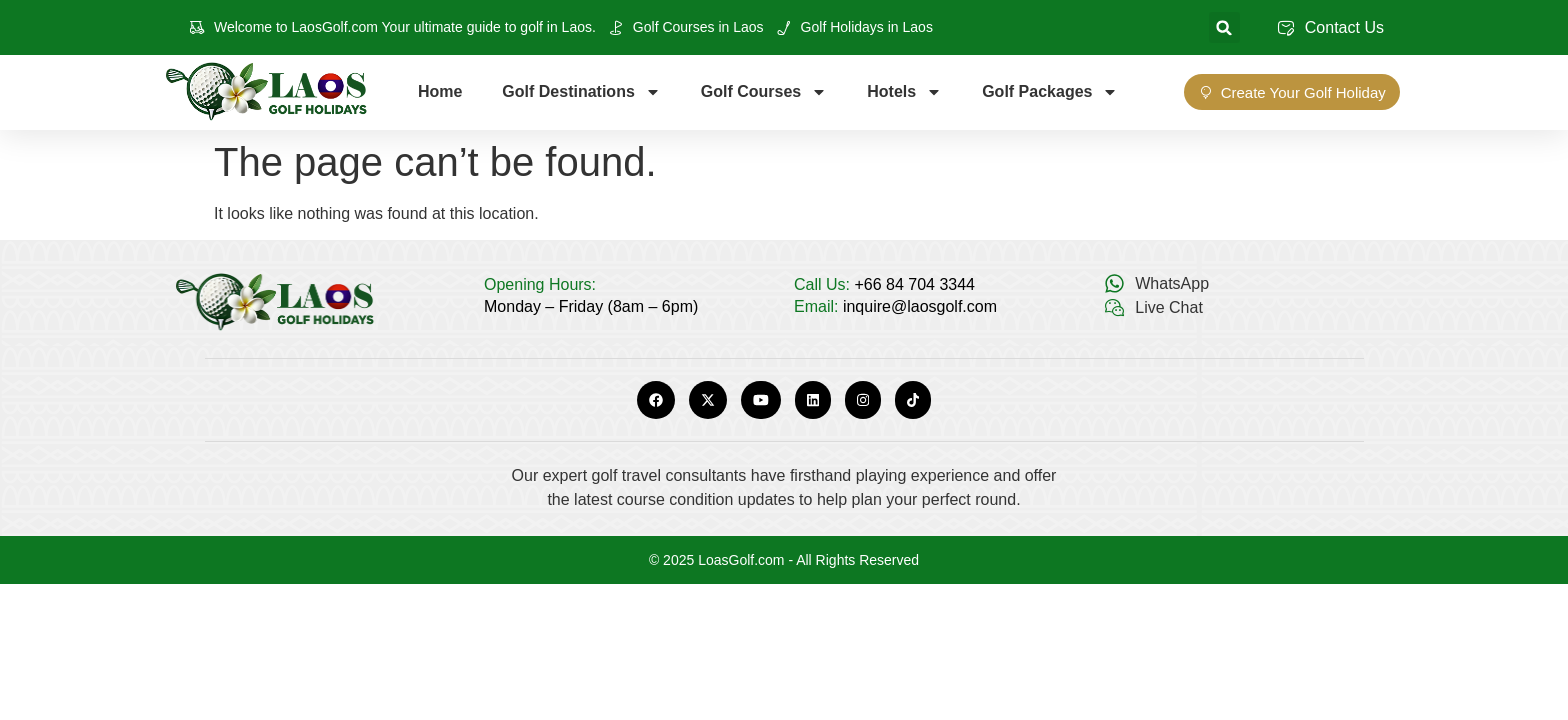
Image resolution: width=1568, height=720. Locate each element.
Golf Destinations (581, 92)
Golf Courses (764, 92)
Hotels (904, 92)
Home (440, 91)
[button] (1224, 27)
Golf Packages (1050, 92)
